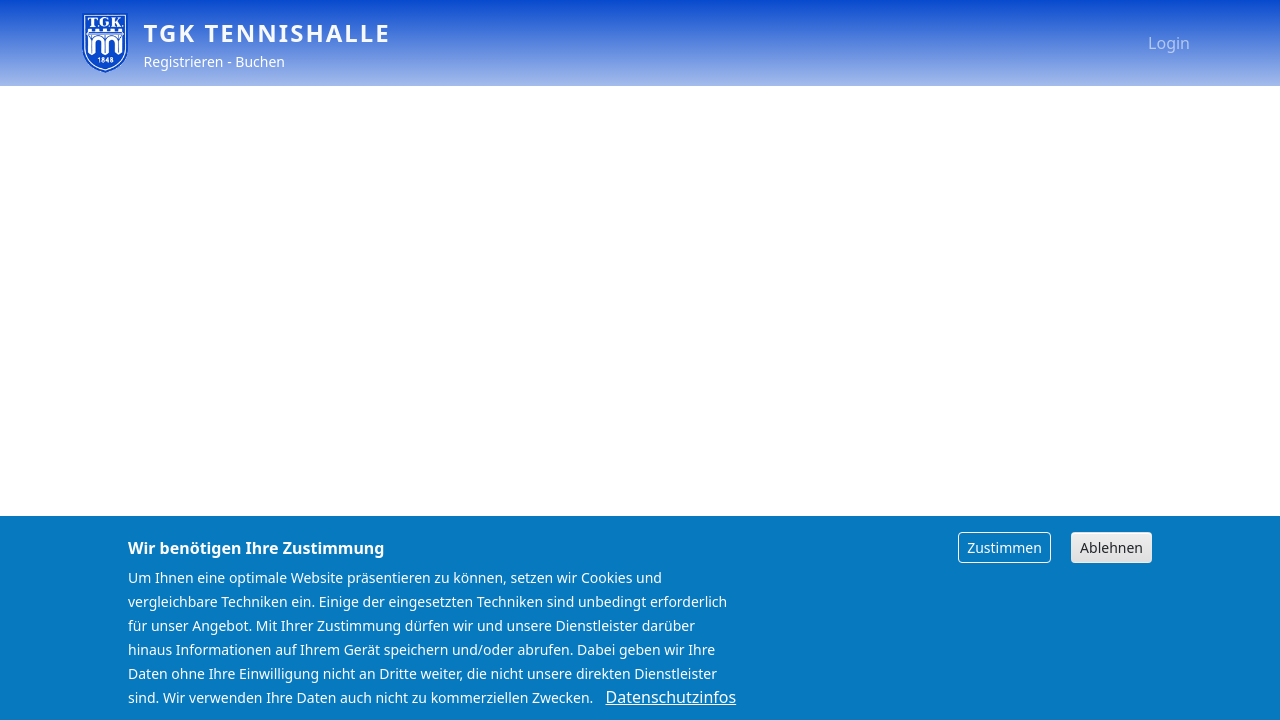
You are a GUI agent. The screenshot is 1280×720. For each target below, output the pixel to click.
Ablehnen (1111, 558)
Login (1169, 43)
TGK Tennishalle (267, 32)
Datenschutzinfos (671, 708)
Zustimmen (1004, 558)
